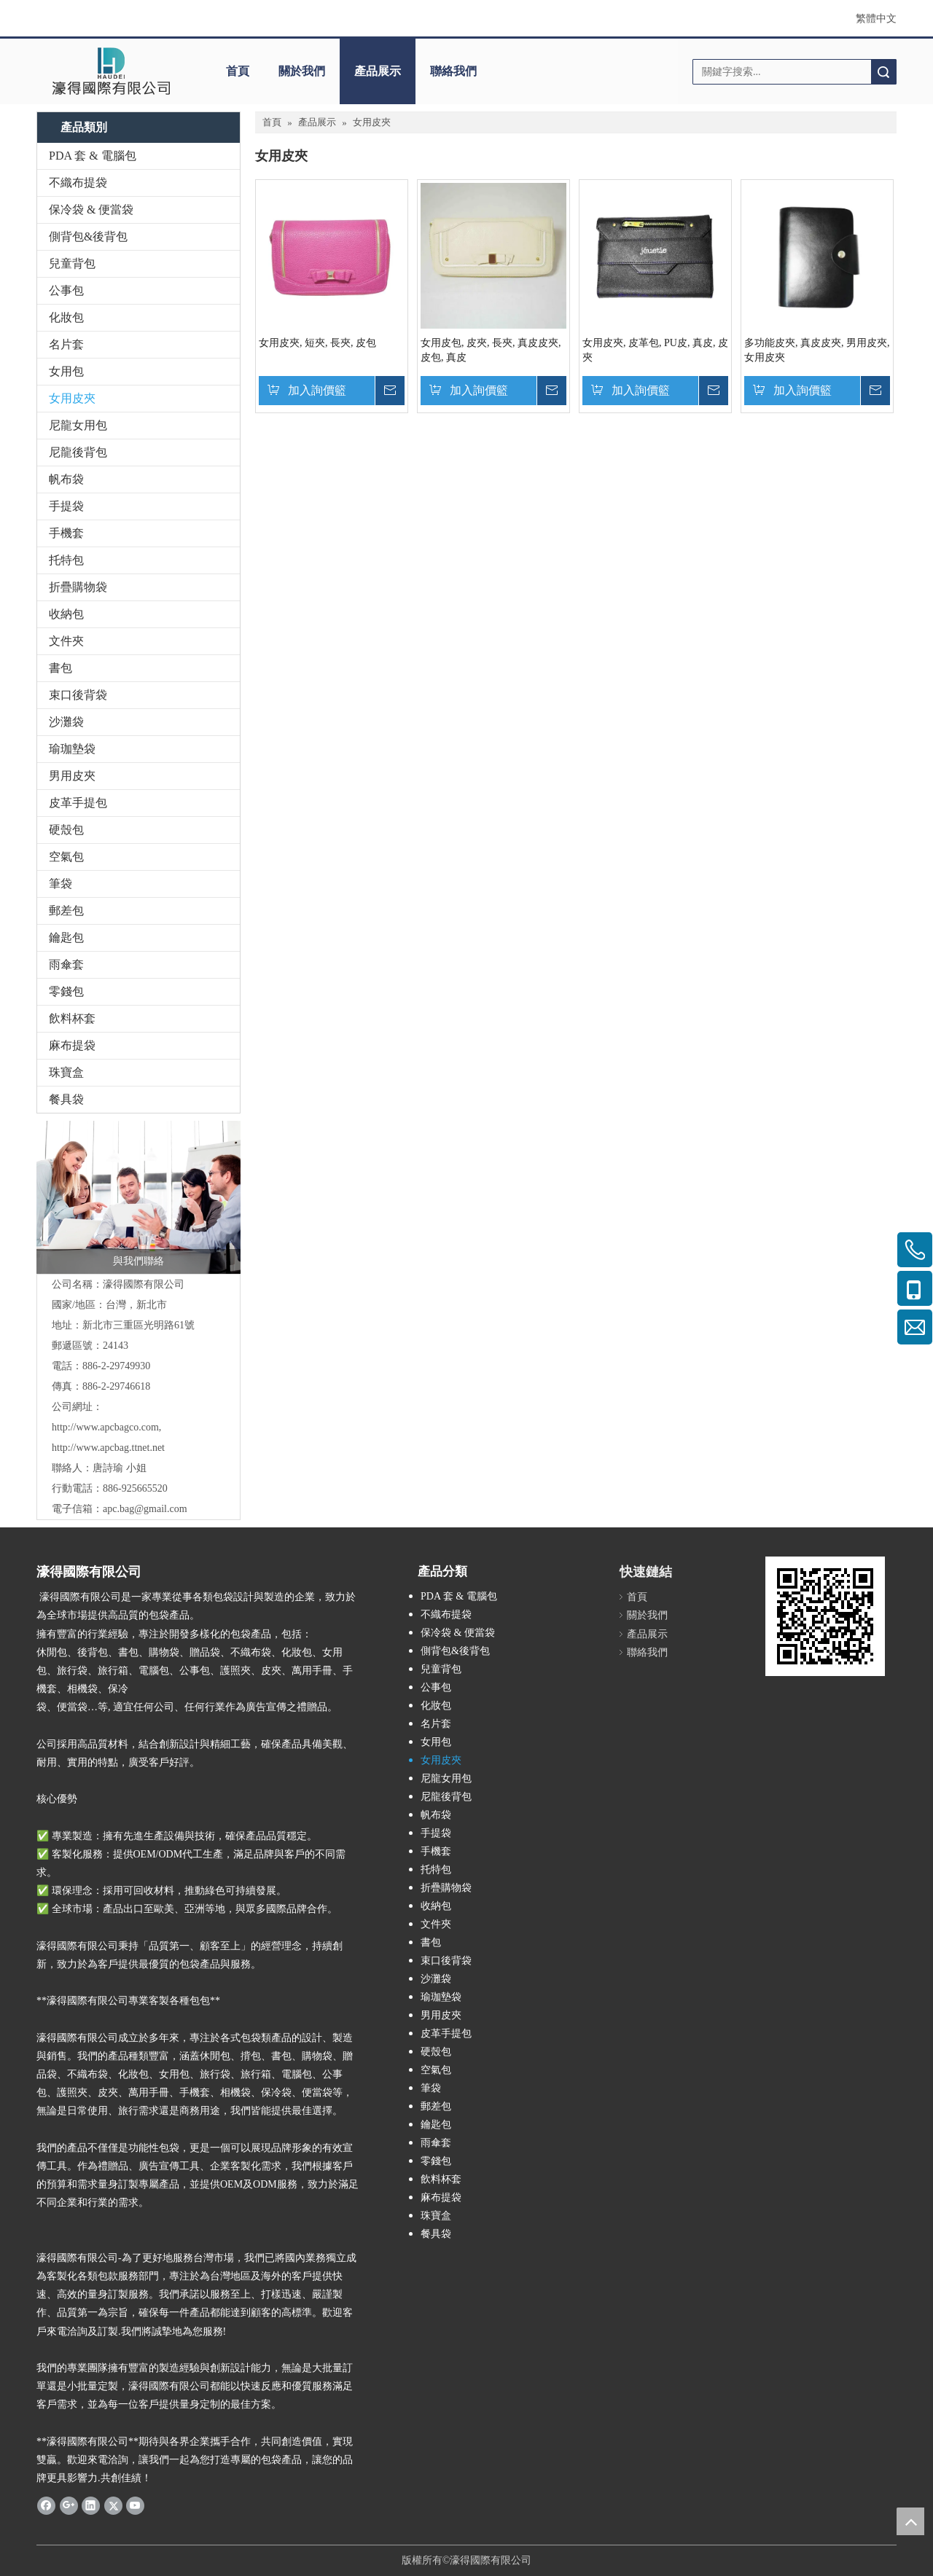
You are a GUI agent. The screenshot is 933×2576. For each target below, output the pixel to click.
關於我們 (301, 71)
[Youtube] (135, 2504)
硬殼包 (66, 829)
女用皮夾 (72, 398)
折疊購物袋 (78, 587)
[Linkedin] (91, 2504)
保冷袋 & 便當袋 (91, 209)
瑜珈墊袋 (72, 749)
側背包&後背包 (88, 236)
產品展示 (377, 71)
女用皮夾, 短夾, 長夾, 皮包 (317, 342)
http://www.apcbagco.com (105, 1427)
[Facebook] (46, 2504)
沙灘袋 (66, 722)
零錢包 (66, 991)
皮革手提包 (78, 802)
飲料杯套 (72, 1018)
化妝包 (66, 317)
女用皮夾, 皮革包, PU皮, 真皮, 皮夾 (655, 350)
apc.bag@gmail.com (145, 1508)
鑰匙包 (66, 937)
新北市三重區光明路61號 (138, 1325)
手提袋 (66, 506)
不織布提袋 (78, 182)
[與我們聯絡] (138, 1197)
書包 (60, 668)
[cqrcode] (825, 1616)
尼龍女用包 (78, 425)
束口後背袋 (78, 695)
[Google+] (69, 2504)
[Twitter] (113, 2504)
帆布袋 (66, 479)
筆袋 (60, 883)
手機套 (66, 533)
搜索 (883, 72)
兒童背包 (72, 263)
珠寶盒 (66, 1072)
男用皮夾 (72, 776)
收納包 (66, 614)
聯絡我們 (453, 71)
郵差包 (66, 910)
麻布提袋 (72, 1045)
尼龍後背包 (78, 452)
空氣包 (66, 856)
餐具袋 (66, 1099)
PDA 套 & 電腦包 (92, 155)
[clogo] (111, 71)
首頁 (237, 71)
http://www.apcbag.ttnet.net (108, 1447)
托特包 (66, 560)
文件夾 (66, 641)
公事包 (66, 290)
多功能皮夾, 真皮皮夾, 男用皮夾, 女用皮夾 (817, 350)
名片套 (66, 344)
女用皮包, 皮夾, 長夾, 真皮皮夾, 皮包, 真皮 (491, 350)
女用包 (66, 371)
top (910, 2521)
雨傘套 (66, 964)
